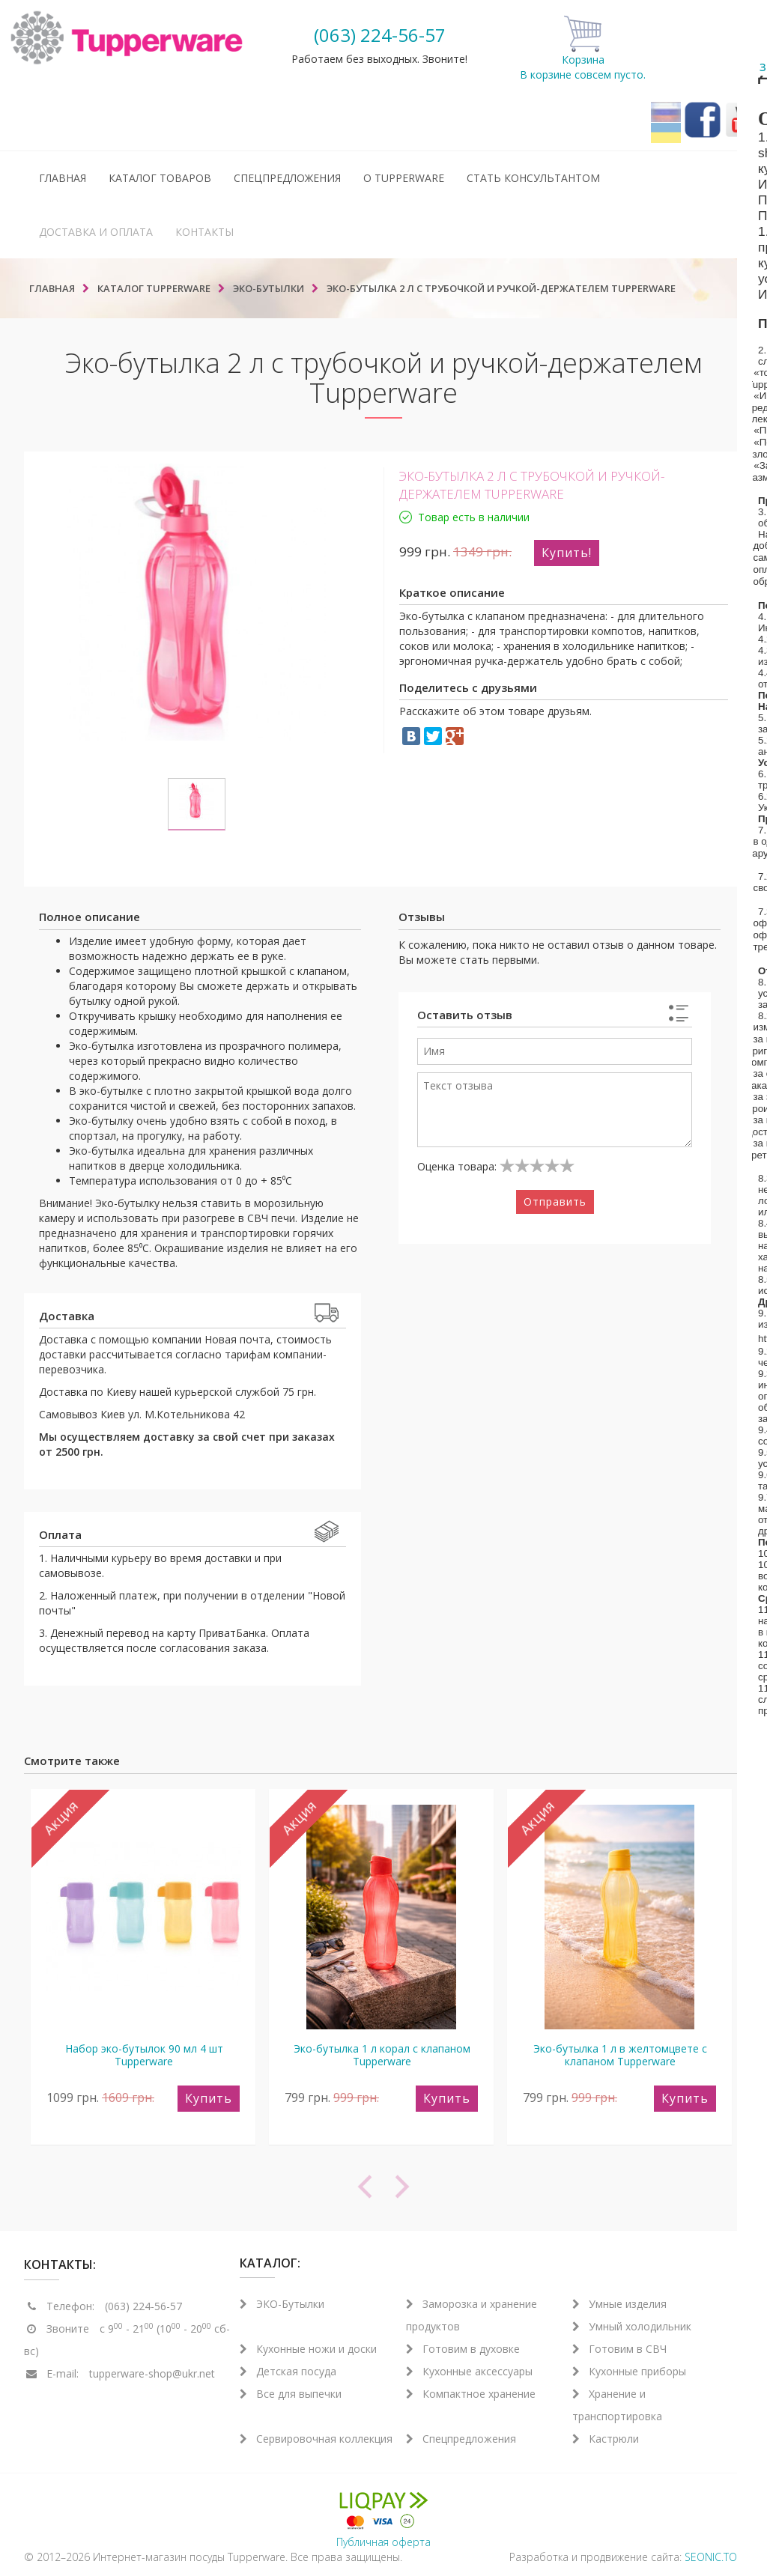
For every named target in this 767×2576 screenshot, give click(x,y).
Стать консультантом (533, 178)
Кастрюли (605, 2438)
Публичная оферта (383, 2542)
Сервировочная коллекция (316, 2438)
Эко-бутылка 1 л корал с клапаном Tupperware (382, 2054)
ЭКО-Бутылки (282, 2304)
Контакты (204, 232)
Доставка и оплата (96, 232)
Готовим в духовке (463, 2349)
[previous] (204, 2186)
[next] (563, 2186)
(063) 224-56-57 (380, 34)
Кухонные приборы (629, 2371)
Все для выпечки (291, 2394)
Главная (62, 178)
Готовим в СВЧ (619, 2349)
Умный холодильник (631, 2326)
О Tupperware (403, 178)
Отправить (555, 1201)
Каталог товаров (160, 178)
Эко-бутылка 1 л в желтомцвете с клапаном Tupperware (620, 2054)
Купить (208, 2098)
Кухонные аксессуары (469, 2371)
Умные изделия (619, 2304)
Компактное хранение (471, 2394)
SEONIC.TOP (714, 2557)
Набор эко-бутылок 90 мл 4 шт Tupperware (144, 2054)
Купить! (567, 552)
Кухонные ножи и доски (308, 2349)
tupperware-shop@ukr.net (152, 2373)
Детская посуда (288, 2371)
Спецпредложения (287, 178)
